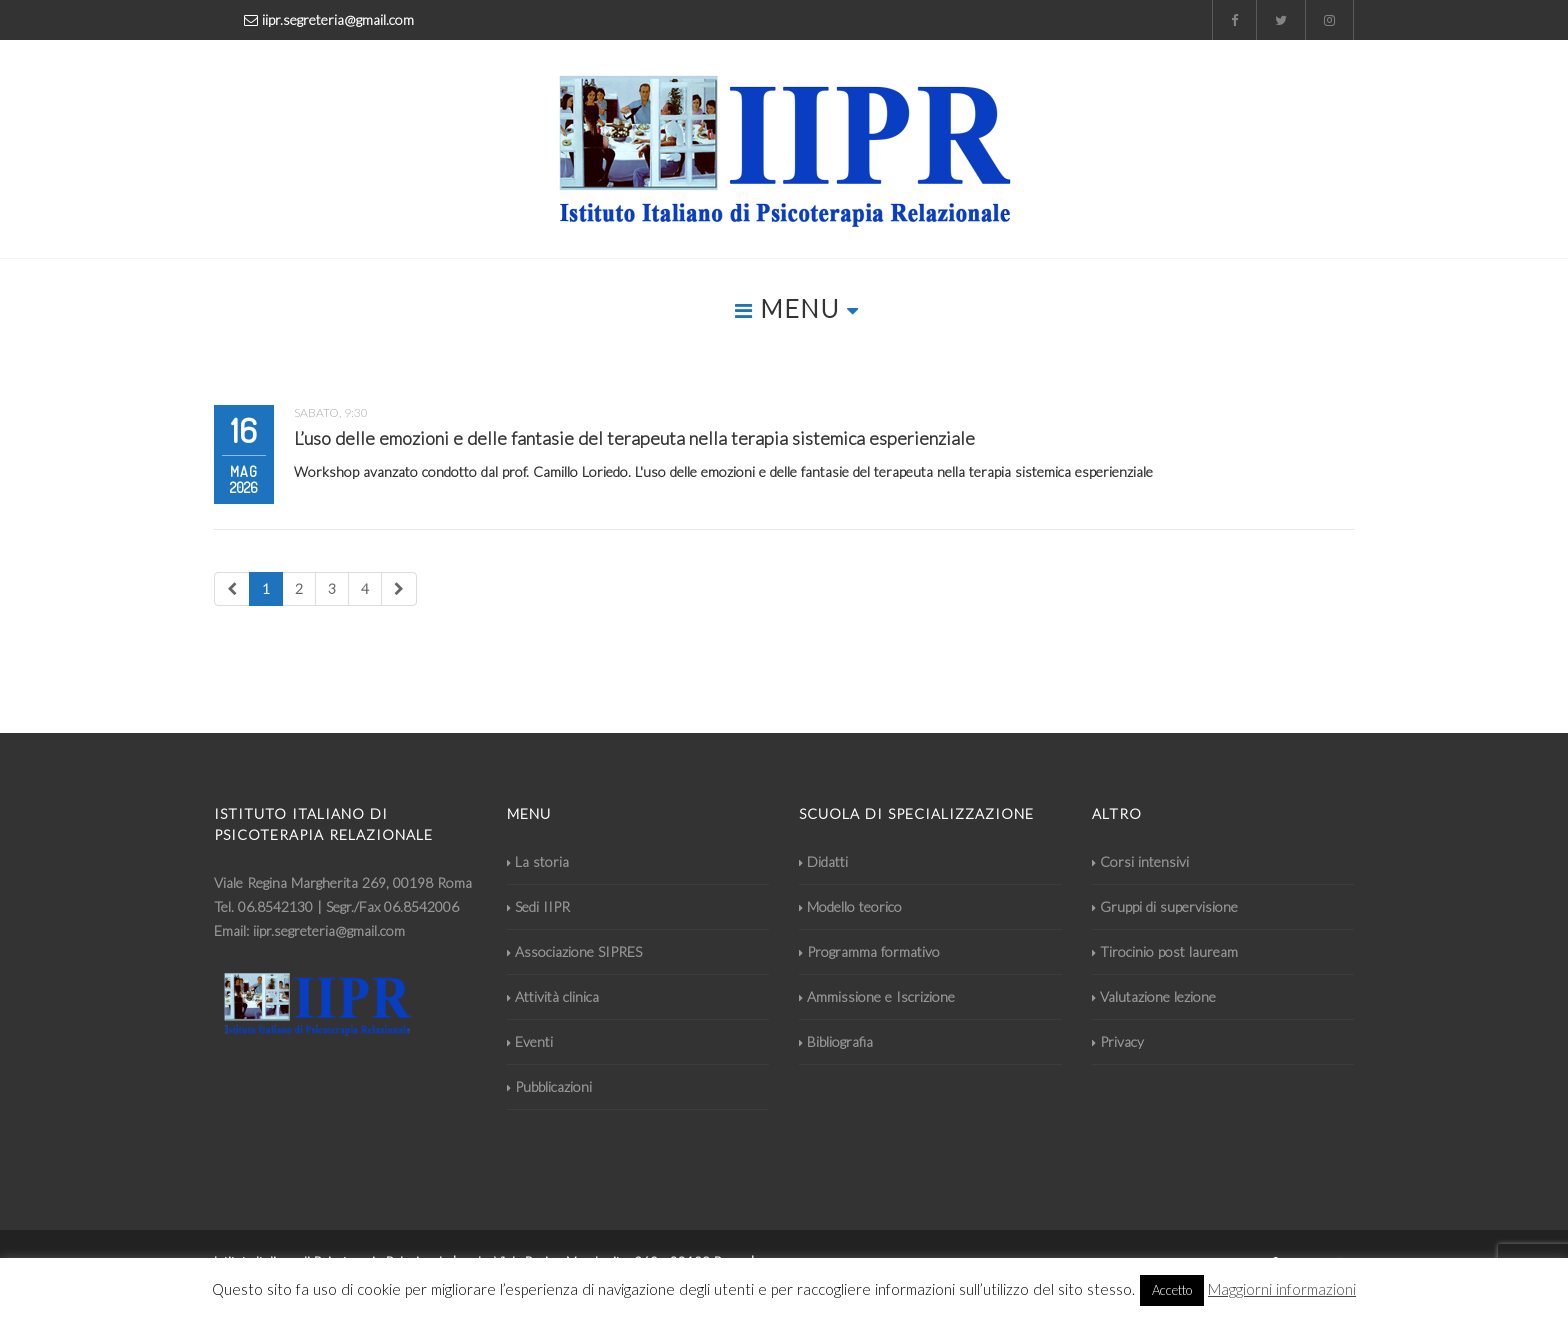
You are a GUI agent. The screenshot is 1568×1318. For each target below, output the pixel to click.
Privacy (1118, 1041)
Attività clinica (553, 996)
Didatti (823, 861)
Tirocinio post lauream (1165, 951)
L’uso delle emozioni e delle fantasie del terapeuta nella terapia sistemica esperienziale (634, 438)
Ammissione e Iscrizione (877, 996)
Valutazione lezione (1154, 996)
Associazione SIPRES (574, 951)
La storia (538, 861)
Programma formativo (869, 951)
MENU (797, 308)
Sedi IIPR (538, 906)
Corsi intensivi (1140, 861)
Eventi (530, 1041)
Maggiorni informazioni (1282, 1289)
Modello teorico (850, 906)
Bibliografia (836, 1041)
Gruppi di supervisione (1165, 906)
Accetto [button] (1172, 1290)
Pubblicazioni (549, 1086)
